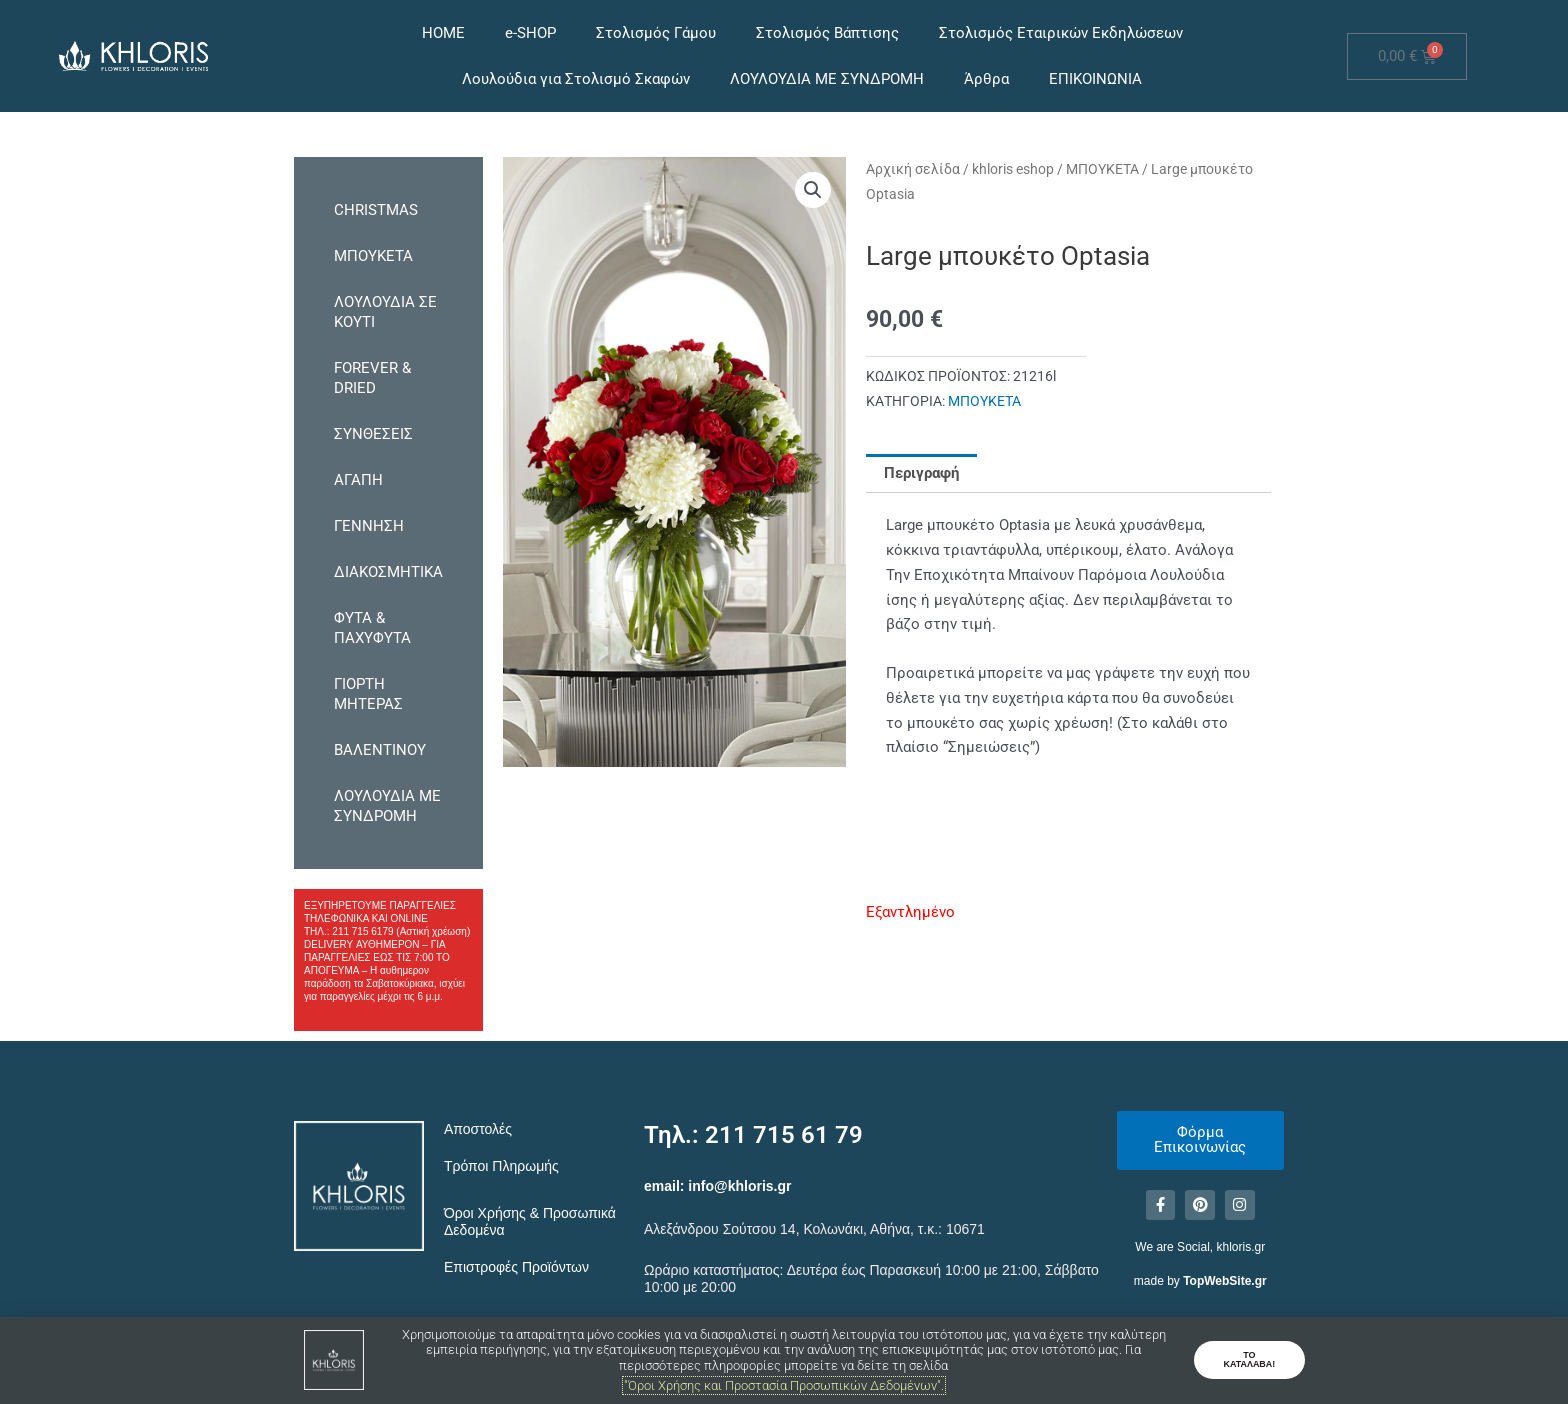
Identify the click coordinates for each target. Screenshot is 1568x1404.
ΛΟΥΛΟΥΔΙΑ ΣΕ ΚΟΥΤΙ (385, 312)
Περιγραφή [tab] (921, 473)
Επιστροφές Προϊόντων (516, 1267)
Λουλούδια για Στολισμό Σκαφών (576, 79)
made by (1200, 1282)
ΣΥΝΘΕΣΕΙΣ (373, 434)
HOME (443, 33)
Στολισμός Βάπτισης (827, 33)
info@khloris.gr (739, 1186)
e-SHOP (530, 33)
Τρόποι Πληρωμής (501, 1166)
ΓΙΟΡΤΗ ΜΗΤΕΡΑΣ (368, 694)
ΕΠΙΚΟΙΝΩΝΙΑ (1095, 79)
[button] (813, 190)
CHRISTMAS (376, 210)
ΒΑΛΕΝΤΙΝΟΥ (380, 750)
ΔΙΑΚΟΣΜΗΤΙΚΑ (388, 572)
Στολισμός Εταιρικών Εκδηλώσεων (1061, 33)
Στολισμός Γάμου (656, 33)
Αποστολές (478, 1129)
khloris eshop (1013, 169)
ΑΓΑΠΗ (358, 480)
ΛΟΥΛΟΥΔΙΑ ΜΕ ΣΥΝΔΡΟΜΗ (827, 79)
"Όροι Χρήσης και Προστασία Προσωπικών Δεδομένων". (784, 1385)
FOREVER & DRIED (372, 378)
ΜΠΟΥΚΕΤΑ (373, 256)
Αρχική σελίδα (913, 169)
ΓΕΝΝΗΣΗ (369, 526)
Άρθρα (986, 79)
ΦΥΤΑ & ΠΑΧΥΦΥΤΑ (372, 628)
